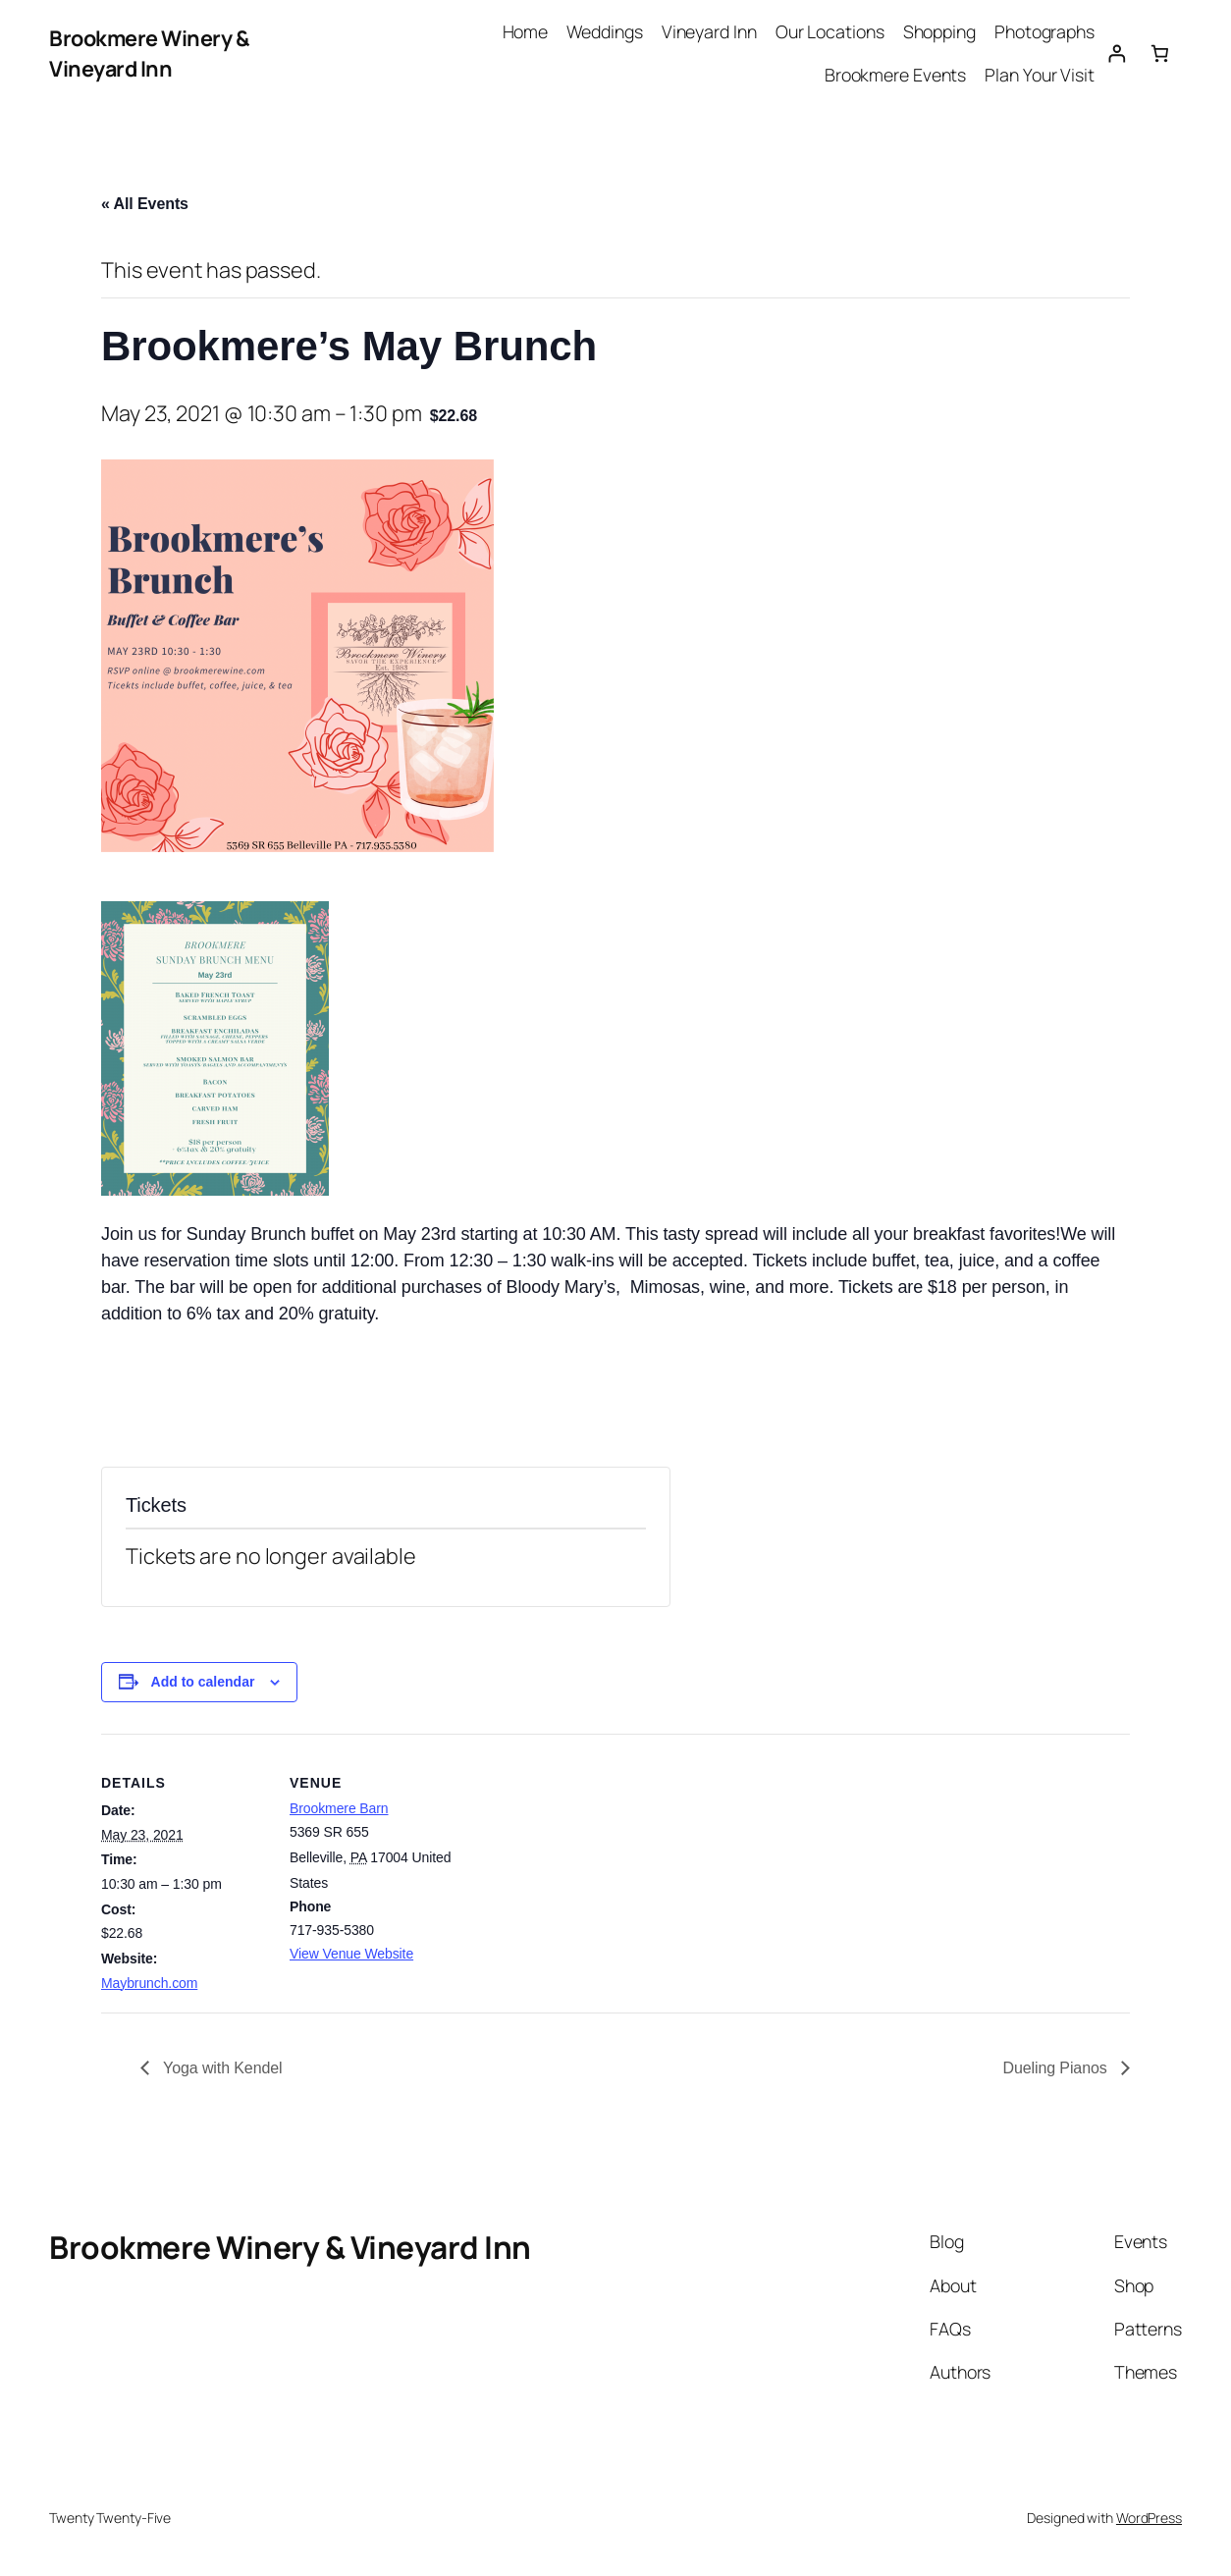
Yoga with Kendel (221, 2068)
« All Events (144, 203)
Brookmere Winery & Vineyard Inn (148, 52)
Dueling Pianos (1056, 2068)
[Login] (1117, 53)
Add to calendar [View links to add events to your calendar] (203, 1682)
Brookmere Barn (339, 1808)
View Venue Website (351, 1953)
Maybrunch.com (149, 1983)
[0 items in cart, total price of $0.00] (1160, 53)
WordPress (1149, 2517)
